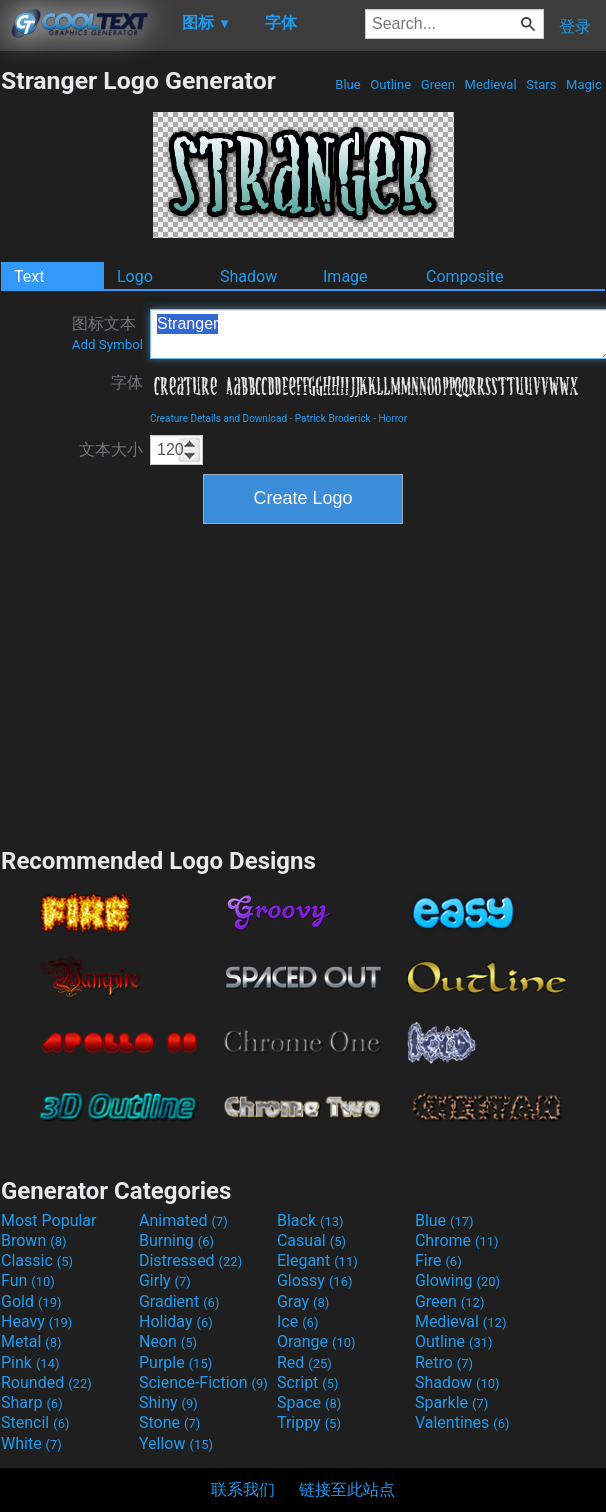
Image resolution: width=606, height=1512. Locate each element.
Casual (311, 1240)
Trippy (309, 1422)
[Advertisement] (303, 683)
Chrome (457, 1240)
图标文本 (107, 333)
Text (29, 276)
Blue (348, 84)
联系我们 (243, 1489)
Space (309, 1402)
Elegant (317, 1260)
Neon (168, 1341)
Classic (37, 1260)
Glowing (457, 1280)
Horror (392, 418)
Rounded (46, 1382)
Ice (297, 1321)
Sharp (32, 1402)
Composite (465, 276)
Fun (28, 1280)
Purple (175, 1362)
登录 (575, 26)
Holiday (176, 1321)
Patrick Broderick (333, 418)
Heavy (36, 1321)
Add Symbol (107, 344)
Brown (33, 1240)
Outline (390, 84)
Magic (584, 84)
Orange (316, 1341)
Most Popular (49, 1220)
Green (438, 84)
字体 (127, 382)
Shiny (168, 1402)
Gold (31, 1301)
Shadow (248, 276)
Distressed (190, 1260)
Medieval (490, 84)
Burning (176, 1240)
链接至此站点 (347, 1489)
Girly (165, 1280)
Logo (135, 276)
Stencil (35, 1422)
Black (310, 1220)
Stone (169, 1422)
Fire (438, 1260)
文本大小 (111, 449)
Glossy (315, 1280)
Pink (30, 1362)
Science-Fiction (203, 1382)
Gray (303, 1301)
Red (304, 1362)
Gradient (179, 1301)
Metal (31, 1341)
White (31, 1443)
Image (345, 276)
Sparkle (451, 1402)
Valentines (462, 1422)
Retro (444, 1362)
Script (308, 1382)
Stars (541, 84)
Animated (183, 1220)
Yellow (176, 1443)
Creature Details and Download (218, 418)
